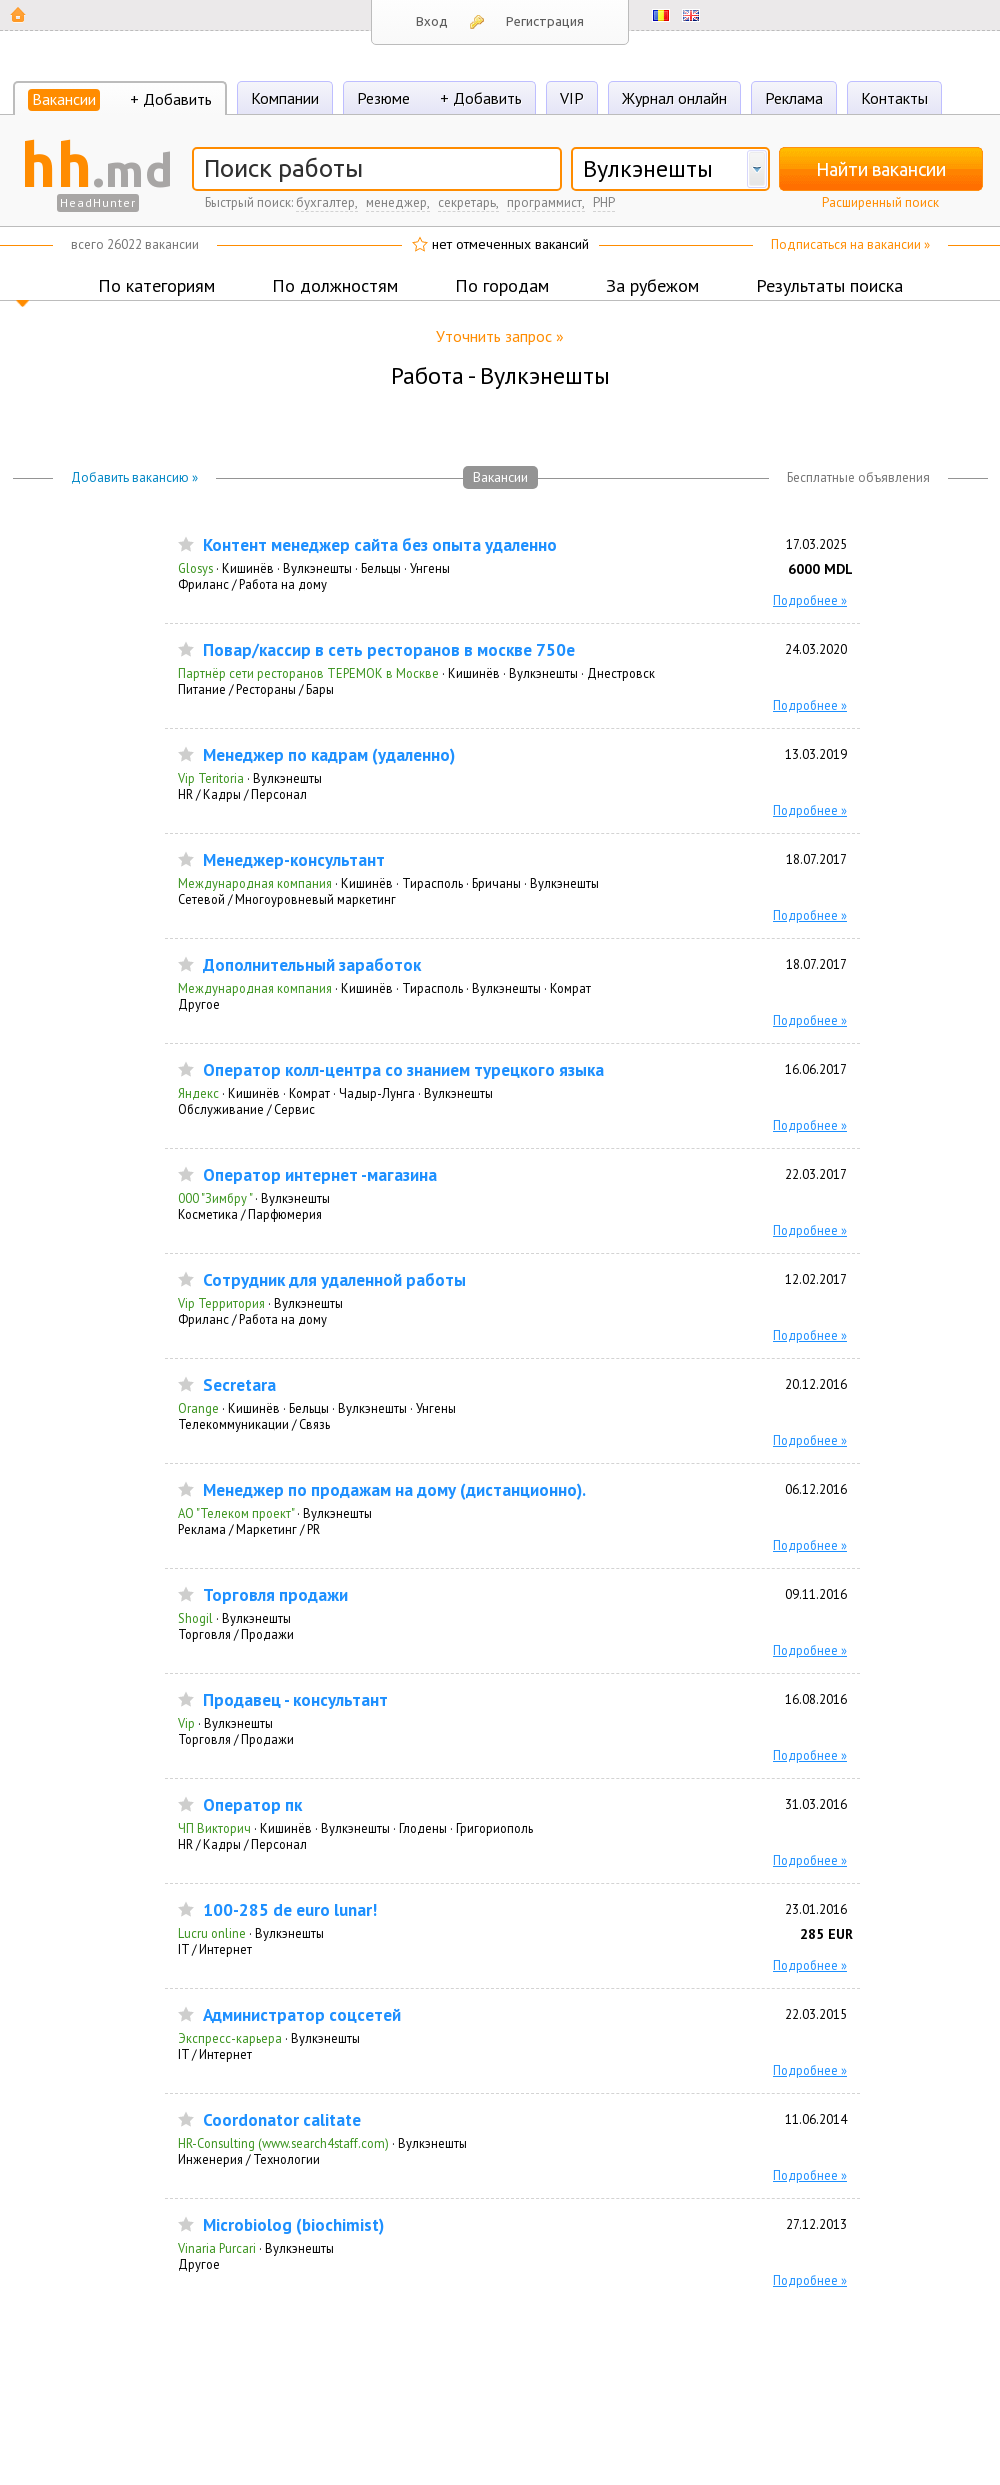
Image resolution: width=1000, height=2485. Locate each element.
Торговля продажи (275, 1595)
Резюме (383, 98)
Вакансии (64, 99)
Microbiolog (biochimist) (293, 2225)
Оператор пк (252, 1805)
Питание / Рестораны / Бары (256, 689)
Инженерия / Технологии (249, 2159)
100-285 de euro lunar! (290, 1910)
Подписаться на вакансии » (850, 244)
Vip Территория (221, 1303)
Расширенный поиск (880, 202)
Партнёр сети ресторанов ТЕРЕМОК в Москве (308, 673)
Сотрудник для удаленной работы (334, 1280)
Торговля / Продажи (236, 1634)
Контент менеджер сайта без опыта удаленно (380, 545)
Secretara (239, 1385)
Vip (186, 1723)
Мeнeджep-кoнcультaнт (294, 860)
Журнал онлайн (674, 98)
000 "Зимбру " (215, 1198)
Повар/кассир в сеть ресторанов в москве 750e (389, 650)
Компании (285, 98)
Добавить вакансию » (134, 477)
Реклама (794, 98)
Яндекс (198, 1093)
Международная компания (255, 883)
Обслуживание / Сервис (246, 1109)
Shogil (195, 1618)
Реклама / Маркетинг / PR (249, 1529)
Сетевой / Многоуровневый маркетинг (287, 899)
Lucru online (212, 1933)
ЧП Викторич (214, 1828)
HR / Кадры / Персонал (242, 794)
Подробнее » (810, 600)
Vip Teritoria (211, 778)
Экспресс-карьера (230, 2038)
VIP (572, 98)
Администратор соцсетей (302, 2015)
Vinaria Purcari (217, 2248)
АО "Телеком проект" (236, 1513)
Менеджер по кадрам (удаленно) (329, 755)
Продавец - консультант (295, 1700)
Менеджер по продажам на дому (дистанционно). (394, 1490)
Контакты (894, 98)
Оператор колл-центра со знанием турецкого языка (403, 1070)
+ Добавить (171, 99)
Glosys (195, 568)
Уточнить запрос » (500, 336)
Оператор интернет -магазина (320, 1175)
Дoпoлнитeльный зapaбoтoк (312, 965)
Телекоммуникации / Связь (254, 1424)
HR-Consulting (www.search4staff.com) (283, 2143)
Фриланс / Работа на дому (252, 584)
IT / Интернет (215, 1949)
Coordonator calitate (282, 2120)
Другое (199, 1004)
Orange (198, 1408)
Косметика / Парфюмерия (250, 1214)
